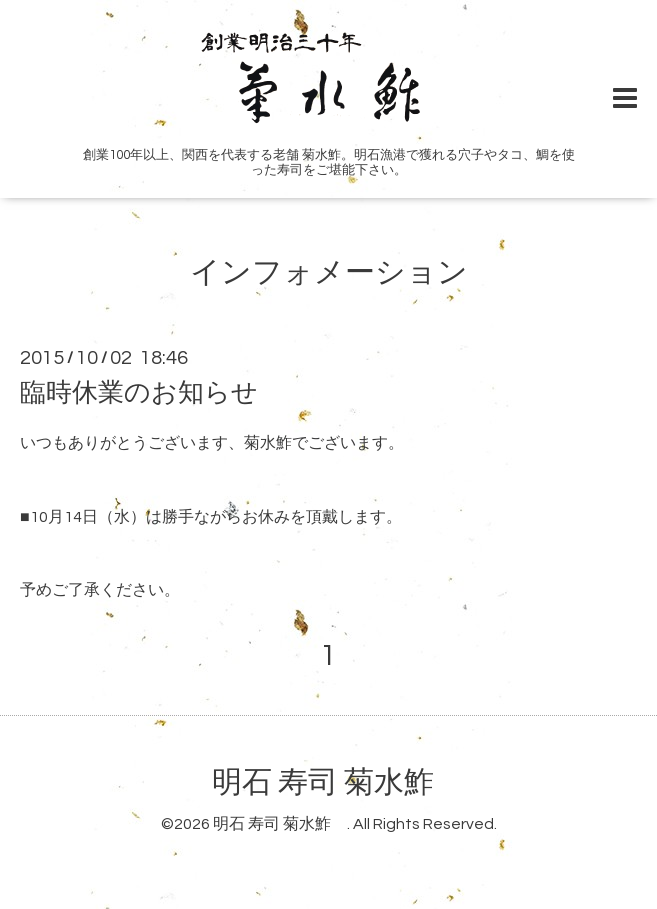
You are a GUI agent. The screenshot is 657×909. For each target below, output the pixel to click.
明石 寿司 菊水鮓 (338, 782)
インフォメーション (329, 272)
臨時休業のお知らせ (139, 393)
